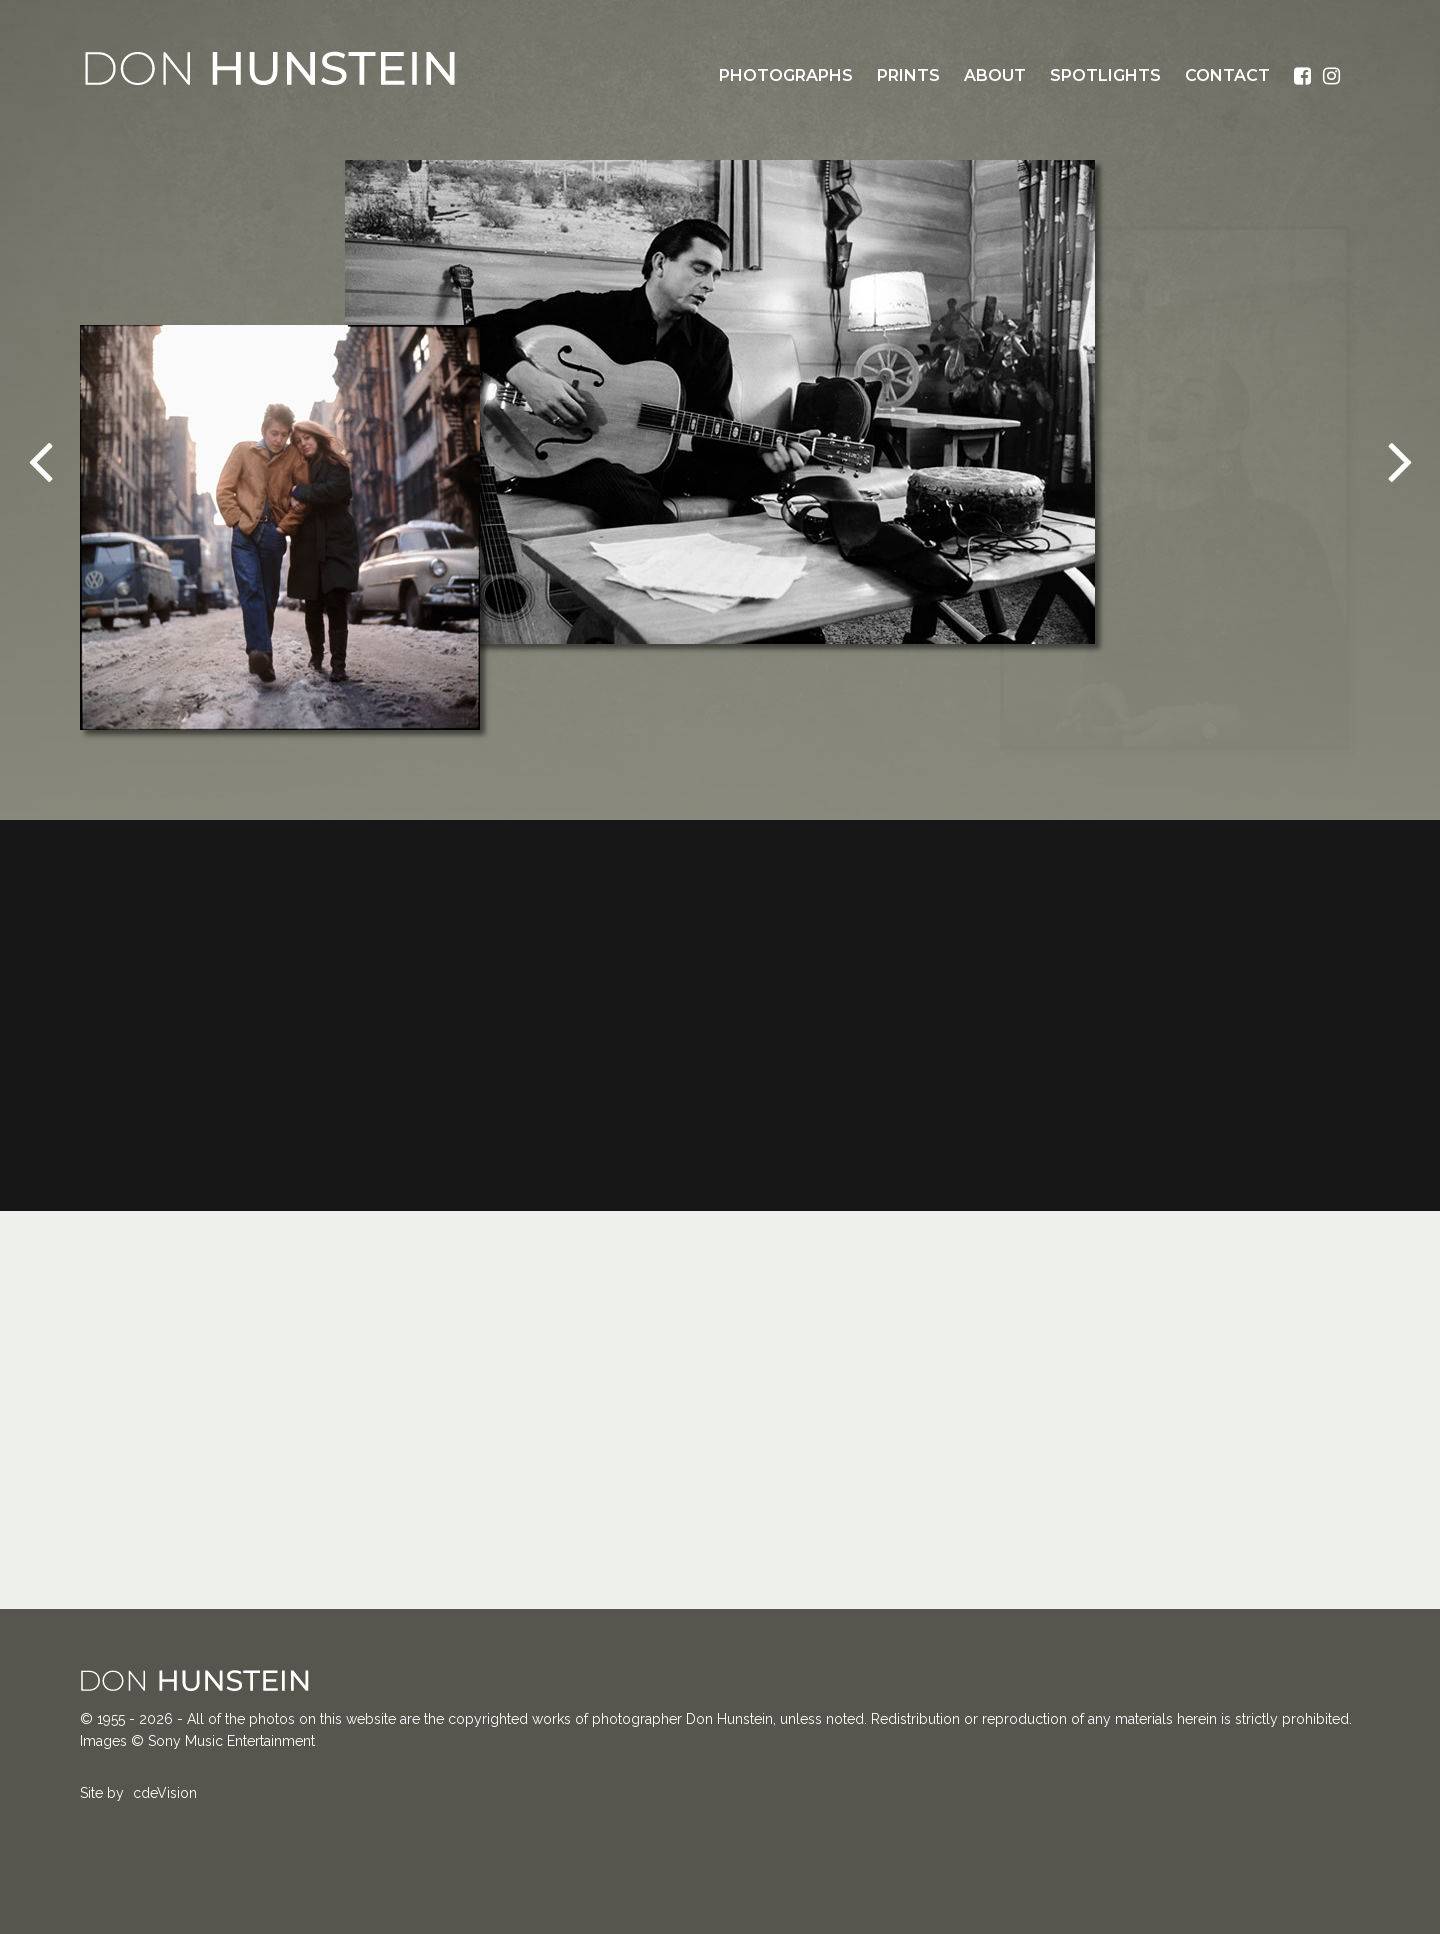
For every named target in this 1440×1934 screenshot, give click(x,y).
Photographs (786, 75)
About (995, 75)
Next (1400, 460)
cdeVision (165, 1793)
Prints (908, 75)
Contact (1227, 75)
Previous (40, 460)
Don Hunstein (270, 68)
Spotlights (1105, 75)
